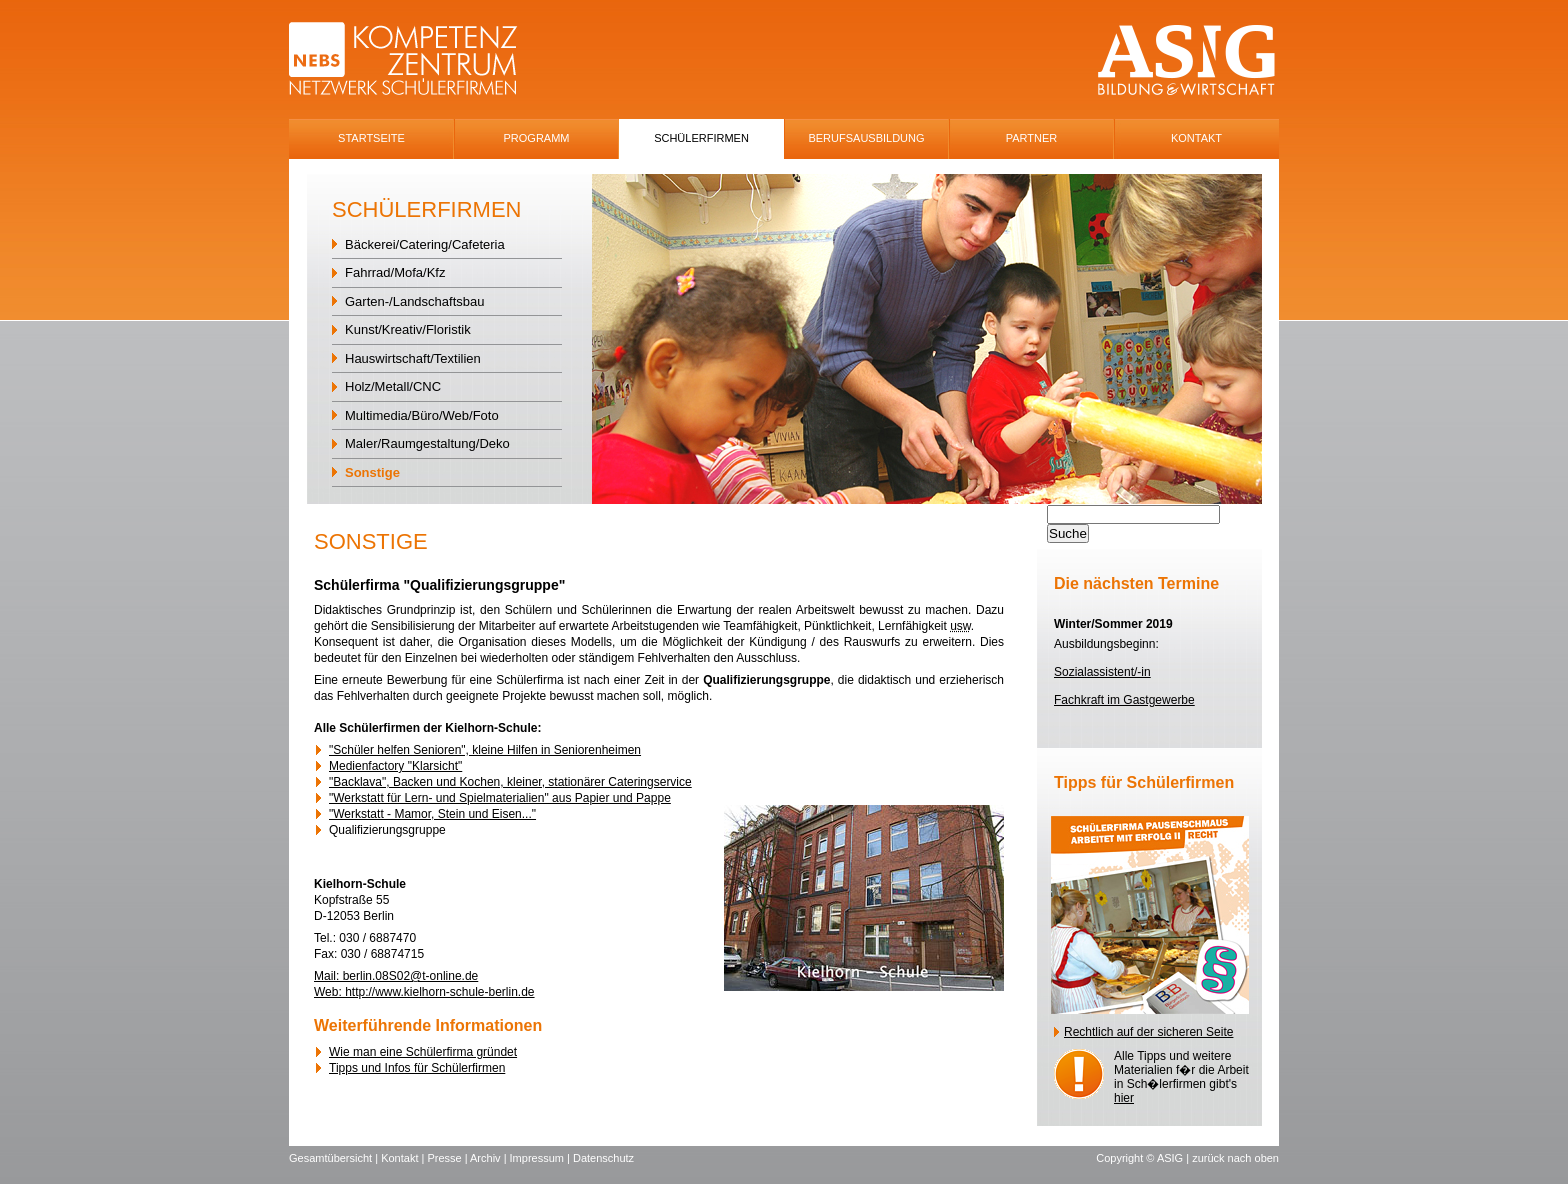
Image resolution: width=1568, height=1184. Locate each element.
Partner (1032, 138)
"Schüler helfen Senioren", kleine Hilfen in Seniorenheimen (485, 750)
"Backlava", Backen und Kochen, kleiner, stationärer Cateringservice (510, 782)
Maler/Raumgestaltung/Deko (427, 443)
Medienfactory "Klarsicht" (395, 766)
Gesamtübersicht (330, 1158)
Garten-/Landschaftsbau (414, 301)
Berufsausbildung (866, 138)
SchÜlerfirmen (701, 138)
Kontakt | (404, 1158)
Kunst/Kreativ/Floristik (408, 329)
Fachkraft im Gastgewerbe (1124, 700)
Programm (537, 138)
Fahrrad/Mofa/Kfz (395, 272)
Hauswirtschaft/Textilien (413, 358)
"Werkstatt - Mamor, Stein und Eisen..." (432, 814)
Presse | (448, 1158)
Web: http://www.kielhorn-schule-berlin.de (424, 992)
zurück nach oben (1235, 1158)
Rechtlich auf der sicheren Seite (1148, 1032)
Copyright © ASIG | (1144, 1158)
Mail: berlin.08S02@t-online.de (396, 976)
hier (1124, 1098)
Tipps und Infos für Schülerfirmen (417, 1068)
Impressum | (541, 1158)
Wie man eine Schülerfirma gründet (423, 1052)
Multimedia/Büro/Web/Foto (422, 415)
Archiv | (490, 1158)
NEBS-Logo (414, 60)
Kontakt (1196, 138)
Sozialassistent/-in (1102, 672)
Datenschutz (603, 1158)
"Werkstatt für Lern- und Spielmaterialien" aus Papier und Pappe (500, 798)
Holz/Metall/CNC (393, 386)
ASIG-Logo (1186, 60)
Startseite (371, 138)
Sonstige (372, 472)
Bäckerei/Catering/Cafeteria (425, 244)
